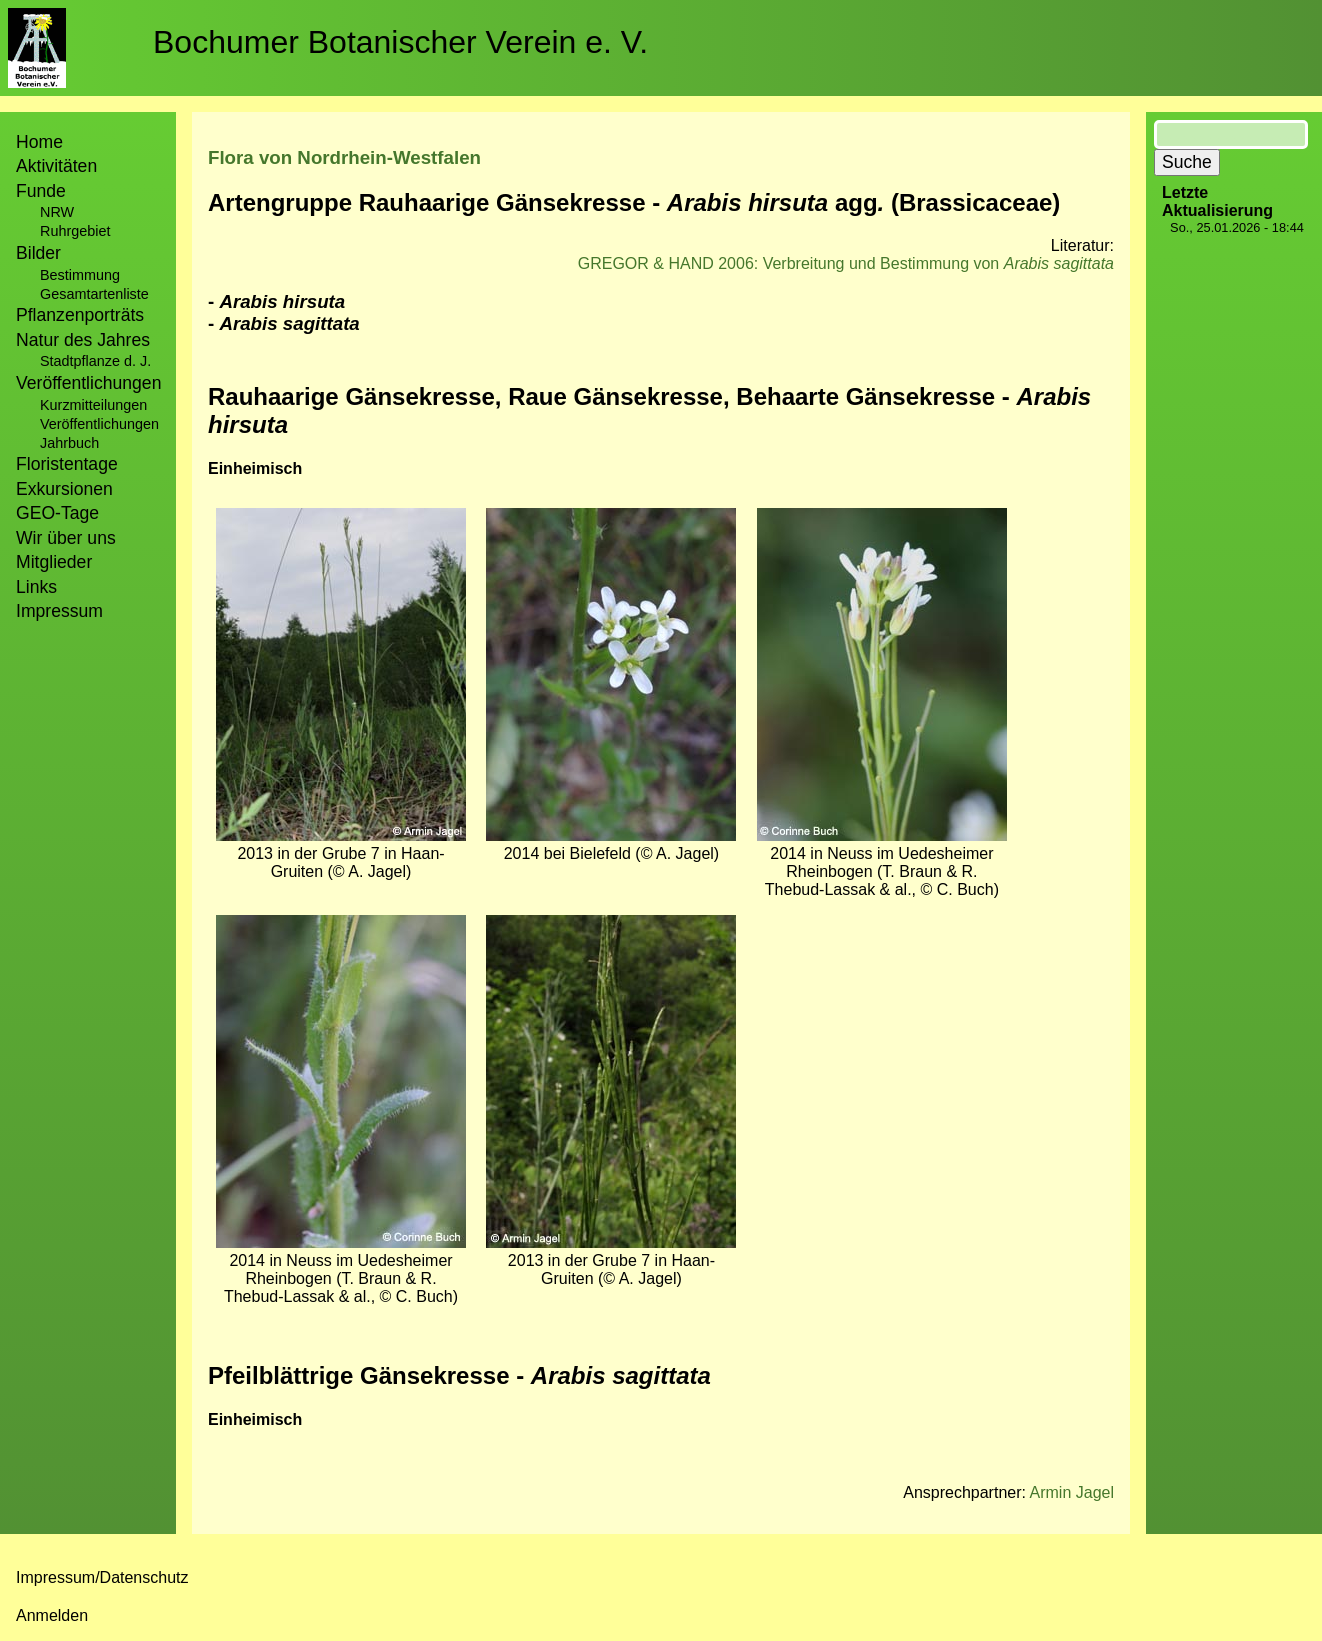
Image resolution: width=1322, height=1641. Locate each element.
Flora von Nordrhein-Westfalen (344, 157)
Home (39, 142)
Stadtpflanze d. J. (95, 361)
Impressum (59, 611)
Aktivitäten (56, 166)
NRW (57, 212)
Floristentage (67, 464)
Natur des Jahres (83, 340)
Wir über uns (66, 538)
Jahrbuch (69, 443)
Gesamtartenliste (94, 294)
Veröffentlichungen (99, 424)
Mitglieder (54, 562)
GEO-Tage (57, 513)
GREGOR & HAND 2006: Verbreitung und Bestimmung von (846, 263)
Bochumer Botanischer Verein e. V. (400, 42)
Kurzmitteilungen (93, 405)
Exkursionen (64, 489)
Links (36, 587)
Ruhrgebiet (75, 231)
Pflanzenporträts (80, 315)
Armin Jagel (1072, 1492)
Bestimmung (80, 275)
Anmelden (52, 1615)
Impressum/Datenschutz (102, 1577)
